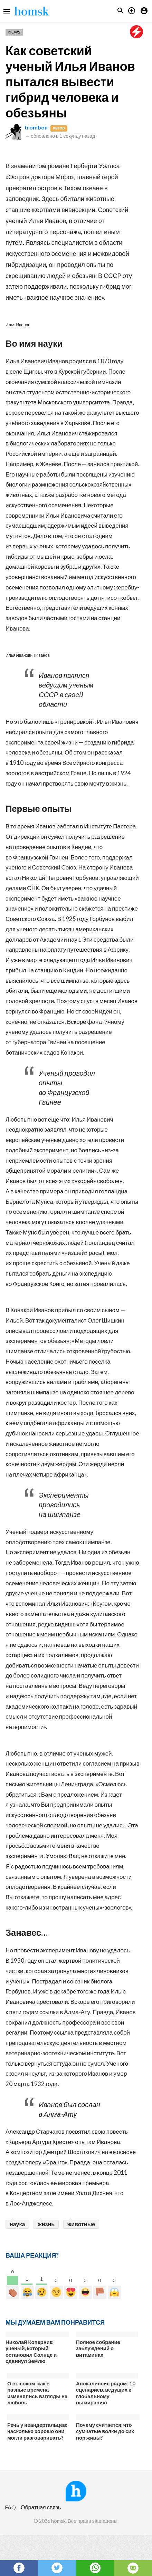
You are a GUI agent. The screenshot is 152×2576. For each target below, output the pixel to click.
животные (81, 2224)
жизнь (46, 2224)
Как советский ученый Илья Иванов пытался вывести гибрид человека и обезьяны (70, 81)
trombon (36, 127)
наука (17, 2224)
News (14, 32)
